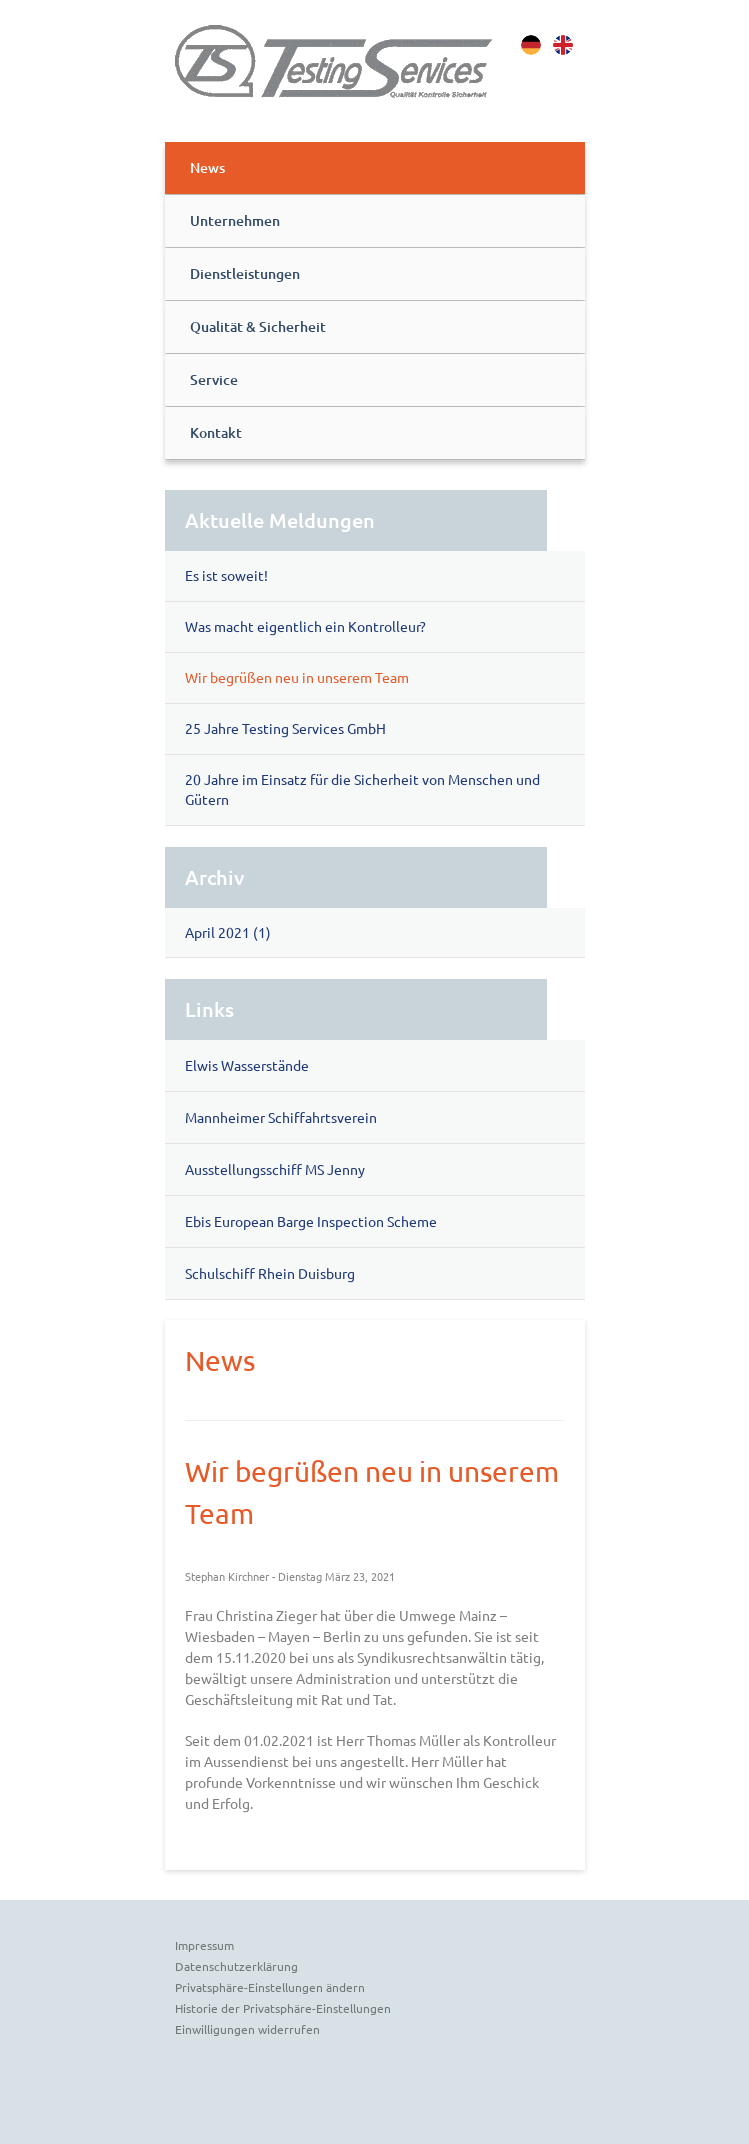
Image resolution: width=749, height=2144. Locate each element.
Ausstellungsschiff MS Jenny (275, 1169)
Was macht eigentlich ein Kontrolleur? (305, 626)
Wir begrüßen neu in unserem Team (297, 677)
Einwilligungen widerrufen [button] (247, 2029)
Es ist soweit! (226, 575)
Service (214, 379)
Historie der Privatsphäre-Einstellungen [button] (283, 2008)
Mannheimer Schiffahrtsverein (281, 1117)
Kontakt (216, 432)
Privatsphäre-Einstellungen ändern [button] (270, 1987)
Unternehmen (235, 220)
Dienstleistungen (245, 273)
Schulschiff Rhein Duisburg (270, 1273)
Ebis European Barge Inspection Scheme (311, 1221)
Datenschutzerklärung (236, 1966)
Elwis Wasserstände (247, 1065)
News (207, 167)
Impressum (204, 1945)
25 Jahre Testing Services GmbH (285, 728)
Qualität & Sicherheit (258, 326)
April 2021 (217, 932)
